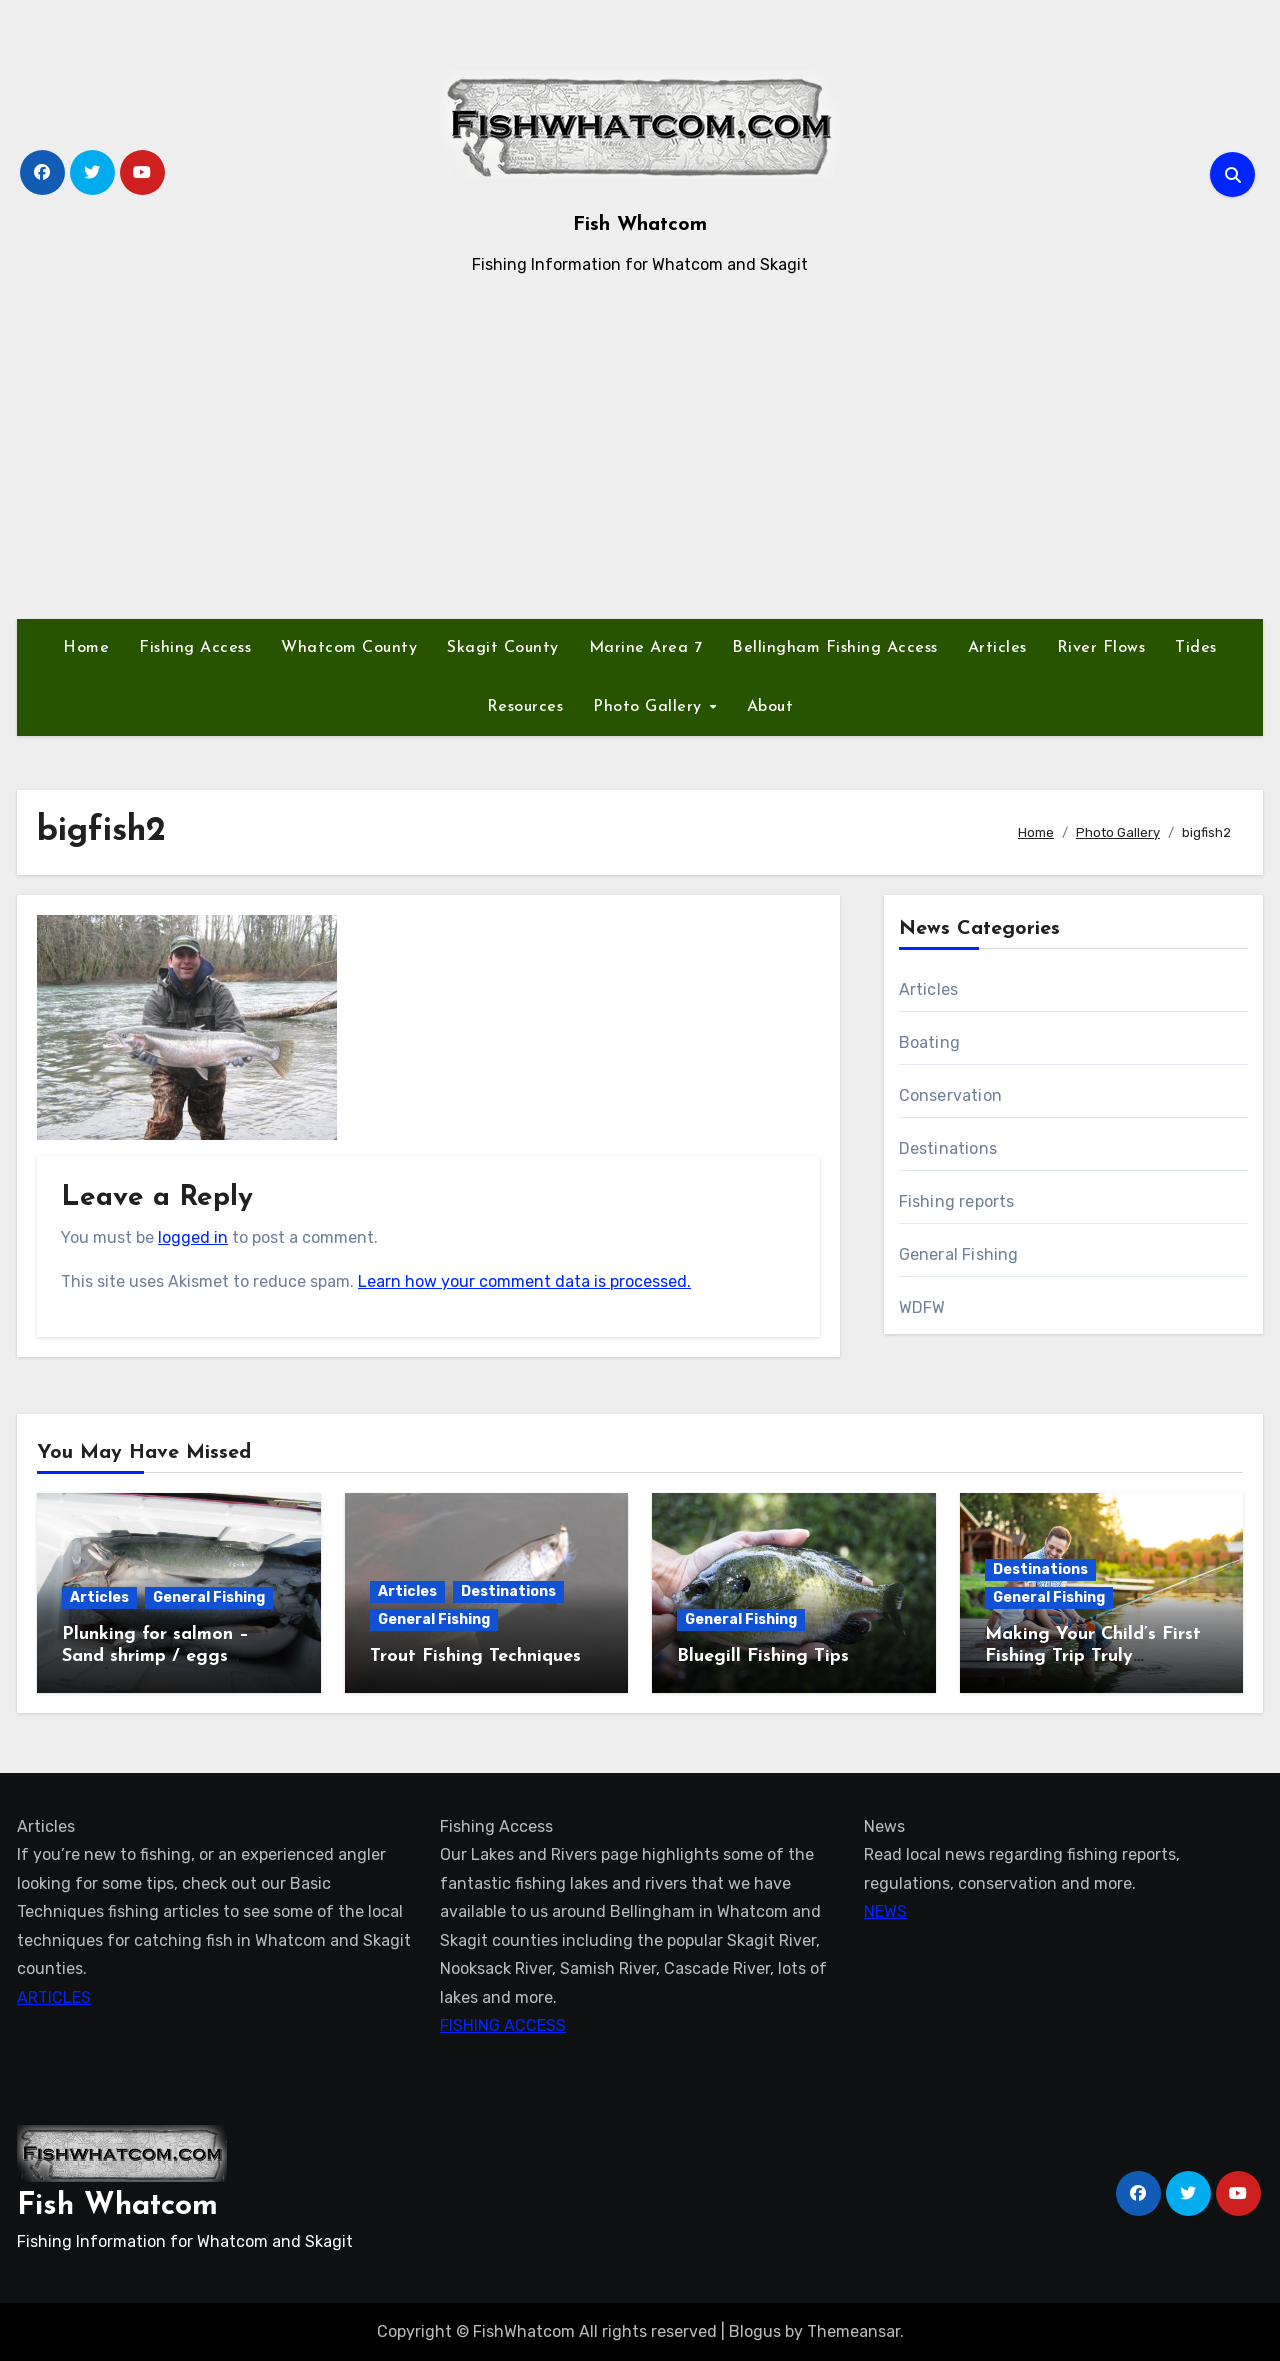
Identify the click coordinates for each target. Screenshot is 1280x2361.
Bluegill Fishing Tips (763, 1656)
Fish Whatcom (640, 225)
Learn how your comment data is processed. (524, 1281)
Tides (1196, 648)
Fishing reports (957, 1201)
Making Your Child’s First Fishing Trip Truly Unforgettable (1093, 1656)
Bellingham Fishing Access (835, 648)
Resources (525, 707)
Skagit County (503, 648)
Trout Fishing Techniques (475, 1656)
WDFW (922, 1307)
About (770, 707)
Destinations (948, 1148)
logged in (193, 1237)
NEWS (885, 1911)
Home (86, 648)
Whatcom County (349, 648)
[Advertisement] (640, 449)
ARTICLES (54, 1996)
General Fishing (959, 1254)
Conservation (950, 1095)
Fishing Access (195, 648)
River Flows (1101, 648)
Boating (929, 1042)
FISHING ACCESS (503, 2025)
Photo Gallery (650, 707)
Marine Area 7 (646, 648)
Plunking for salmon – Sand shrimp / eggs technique (155, 1656)
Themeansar (853, 2331)
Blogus (755, 2331)
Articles (997, 648)
